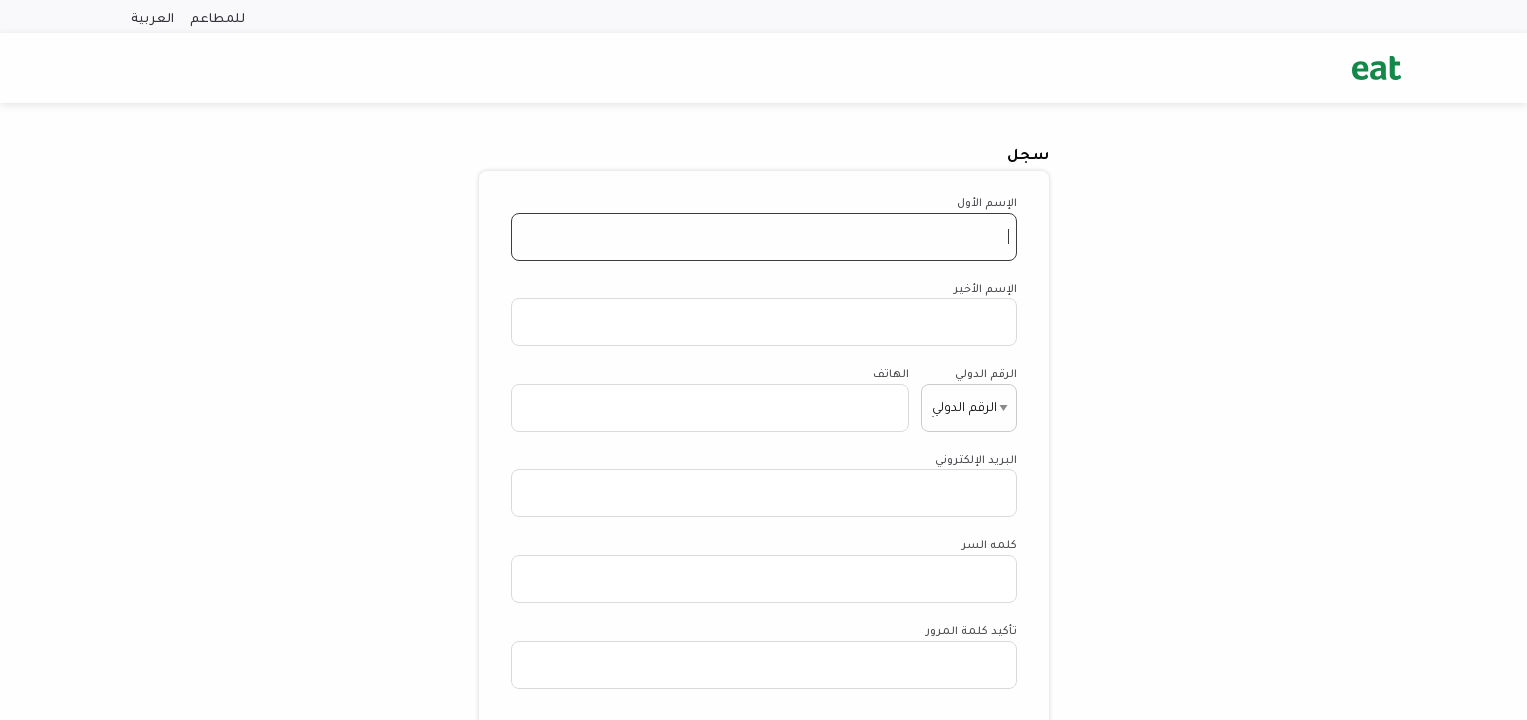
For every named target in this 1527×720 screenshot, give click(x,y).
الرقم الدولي (986, 372)
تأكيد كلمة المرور (971, 629)
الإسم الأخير (985, 287)
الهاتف (891, 372)
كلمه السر (989, 543)
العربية (152, 16)
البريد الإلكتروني (976, 458)
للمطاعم (217, 16)
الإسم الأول (987, 201)
